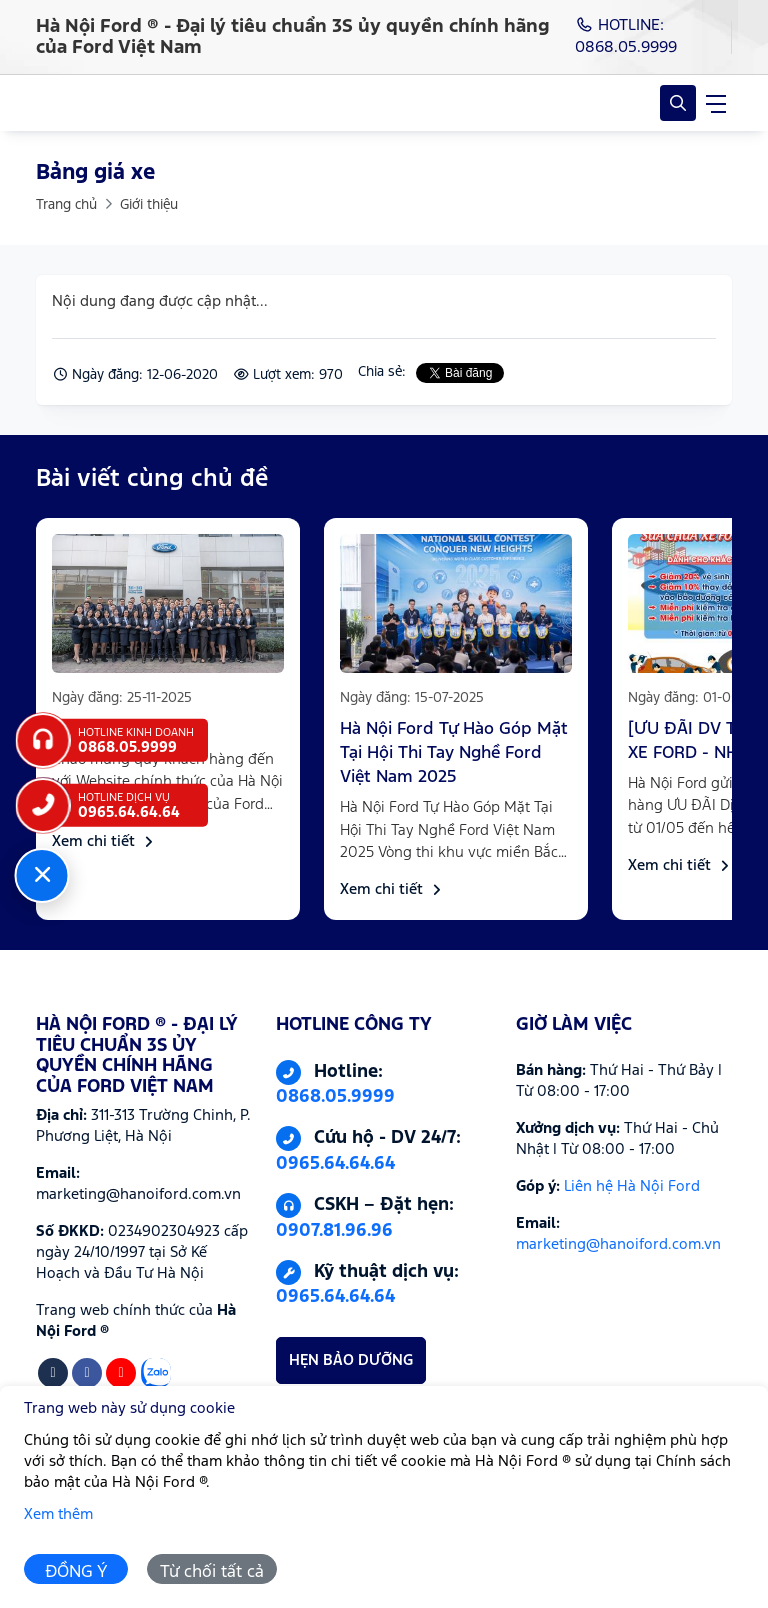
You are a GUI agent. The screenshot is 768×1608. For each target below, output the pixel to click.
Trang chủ (66, 205)
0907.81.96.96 (334, 1231)
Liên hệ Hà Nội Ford (632, 1186)
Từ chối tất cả (212, 1572)
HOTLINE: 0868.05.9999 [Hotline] (626, 36)
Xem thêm (58, 1514)
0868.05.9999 (335, 1097)
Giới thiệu (149, 205)
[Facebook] (87, 1373)
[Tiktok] (53, 1373)
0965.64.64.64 (335, 1164)
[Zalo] (156, 1373)
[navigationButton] (716, 103)
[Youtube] (121, 1373)
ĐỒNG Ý (76, 1572)
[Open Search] (678, 103)
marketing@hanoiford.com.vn (618, 1244)
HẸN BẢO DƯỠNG (351, 1360)
